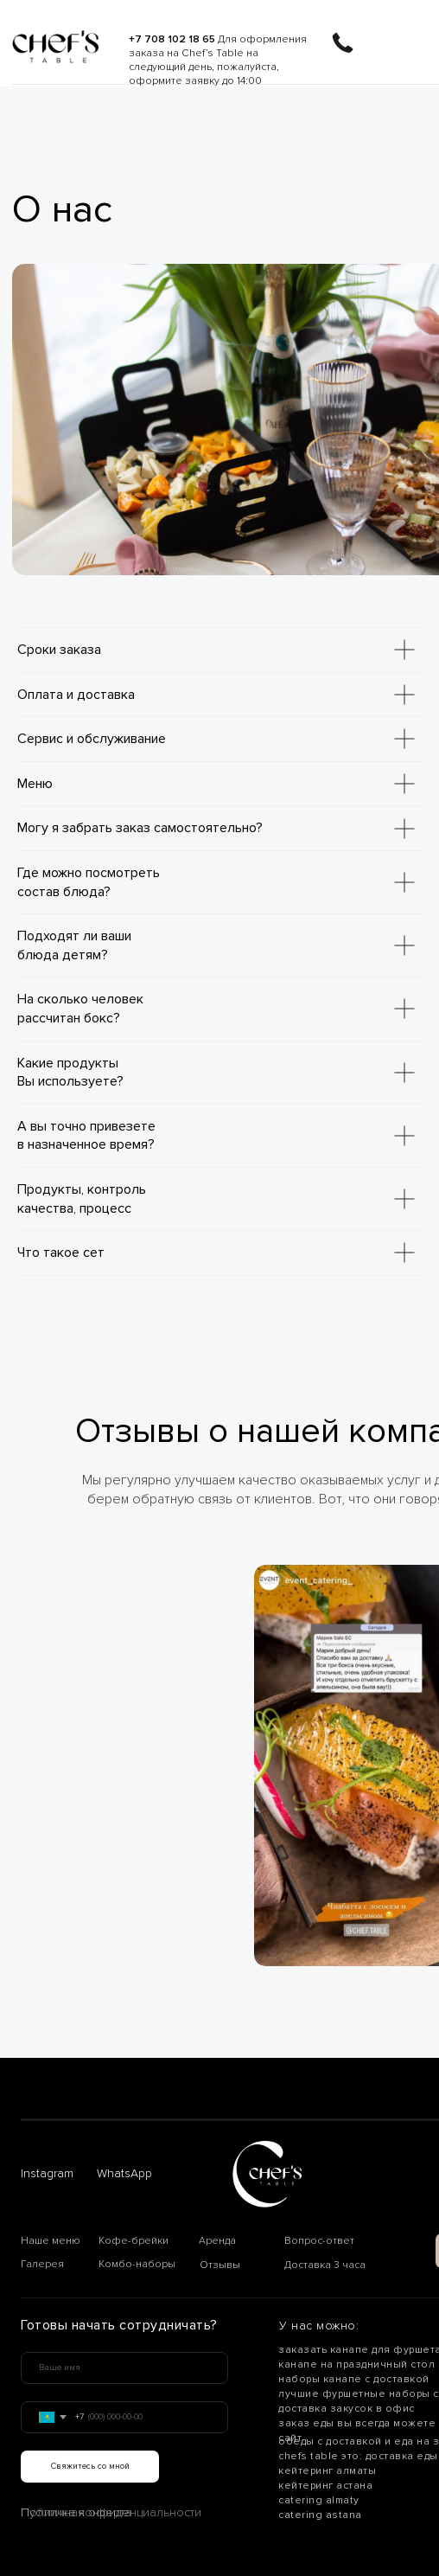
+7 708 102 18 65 (172, 39)
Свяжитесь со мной (90, 2466)
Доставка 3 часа (325, 2265)
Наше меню (50, 2240)
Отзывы (220, 2265)
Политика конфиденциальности (111, 2512)
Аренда (217, 2240)
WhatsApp (124, 2173)
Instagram (47, 2173)
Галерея (42, 2264)
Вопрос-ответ (319, 2240)
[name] (124, 2368)
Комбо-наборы (137, 2264)
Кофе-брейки (134, 2240)
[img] (55, 46)
